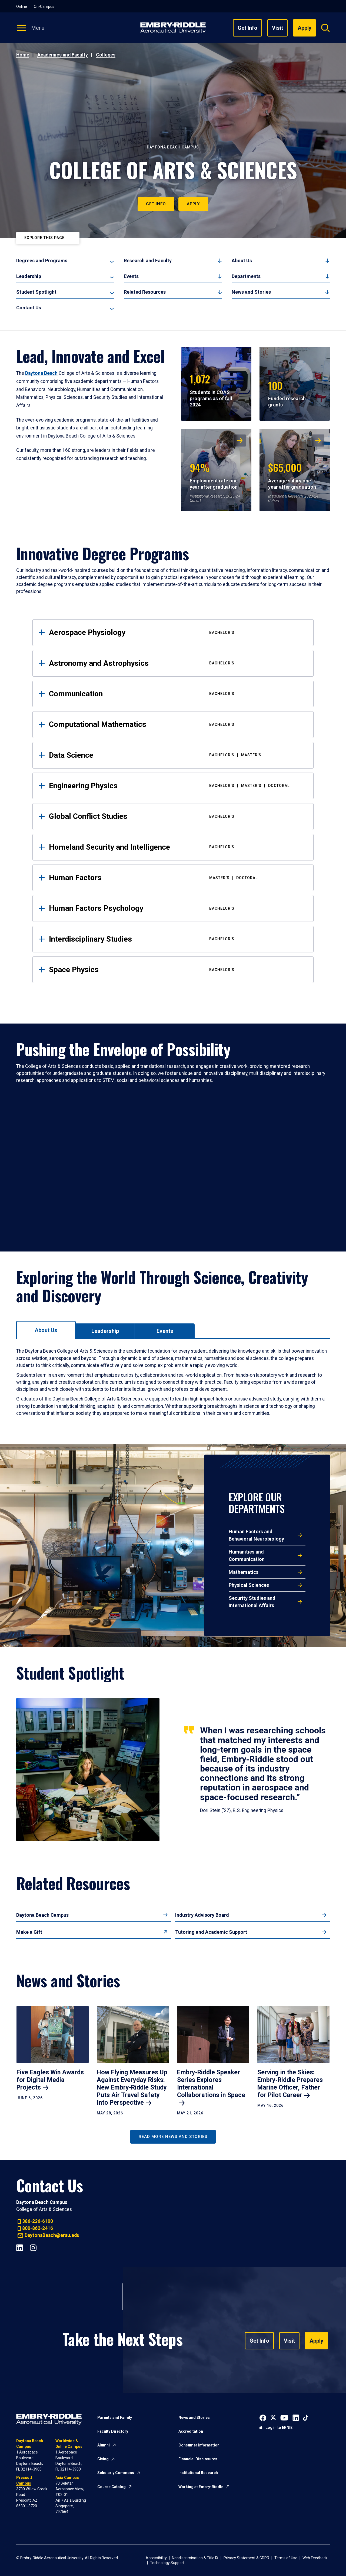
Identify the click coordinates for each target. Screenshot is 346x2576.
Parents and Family (114, 2417)
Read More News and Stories (173, 2136)
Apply (193, 203)
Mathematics (243, 1572)
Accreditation (190, 2431)
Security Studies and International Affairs (252, 1601)
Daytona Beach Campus (42, 1915)
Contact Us (28, 307)
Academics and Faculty (62, 55)
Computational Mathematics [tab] (177, 724)
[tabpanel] (173, 1381)
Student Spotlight (36, 292)
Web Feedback (314, 2558)
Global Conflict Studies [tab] (177, 816)
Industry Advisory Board (202, 1915)
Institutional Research (198, 2473)
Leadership (28, 276)
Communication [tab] (177, 693)
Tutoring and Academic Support (211, 1932)
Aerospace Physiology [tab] (177, 632)
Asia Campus (67, 2477)
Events (131, 276)
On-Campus (44, 6)
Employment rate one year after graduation (214, 475)
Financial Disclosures (197, 2459)
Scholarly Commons (115, 2473)
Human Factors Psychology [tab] (177, 908)
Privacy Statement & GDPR (246, 2558)
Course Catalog (111, 2487)
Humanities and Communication (247, 1555)
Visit (277, 28)
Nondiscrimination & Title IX (195, 2558)
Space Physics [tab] (177, 969)
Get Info (247, 28)
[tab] (46, 1330)
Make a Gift (29, 1932)
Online (21, 6)
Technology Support (167, 2563)
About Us (242, 260)
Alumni (103, 2445)
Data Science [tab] (177, 755)
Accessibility (156, 2558)
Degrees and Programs (41, 260)
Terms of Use (285, 2558)
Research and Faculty (148, 260)
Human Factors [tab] (177, 877)
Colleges (105, 55)
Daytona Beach (41, 373)
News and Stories (251, 292)
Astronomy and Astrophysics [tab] (177, 663)
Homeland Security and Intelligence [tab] (177, 847)
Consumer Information (198, 2445)
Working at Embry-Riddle (200, 2487)
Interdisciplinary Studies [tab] (177, 939)
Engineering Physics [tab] (177, 785)
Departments (246, 276)
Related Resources (145, 292)
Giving (103, 2459)
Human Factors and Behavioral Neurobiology (256, 1535)
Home (22, 55)
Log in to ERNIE (278, 2427)
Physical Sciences (249, 1585)
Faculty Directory (112, 2431)
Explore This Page (44, 238)
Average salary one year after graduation (292, 475)
